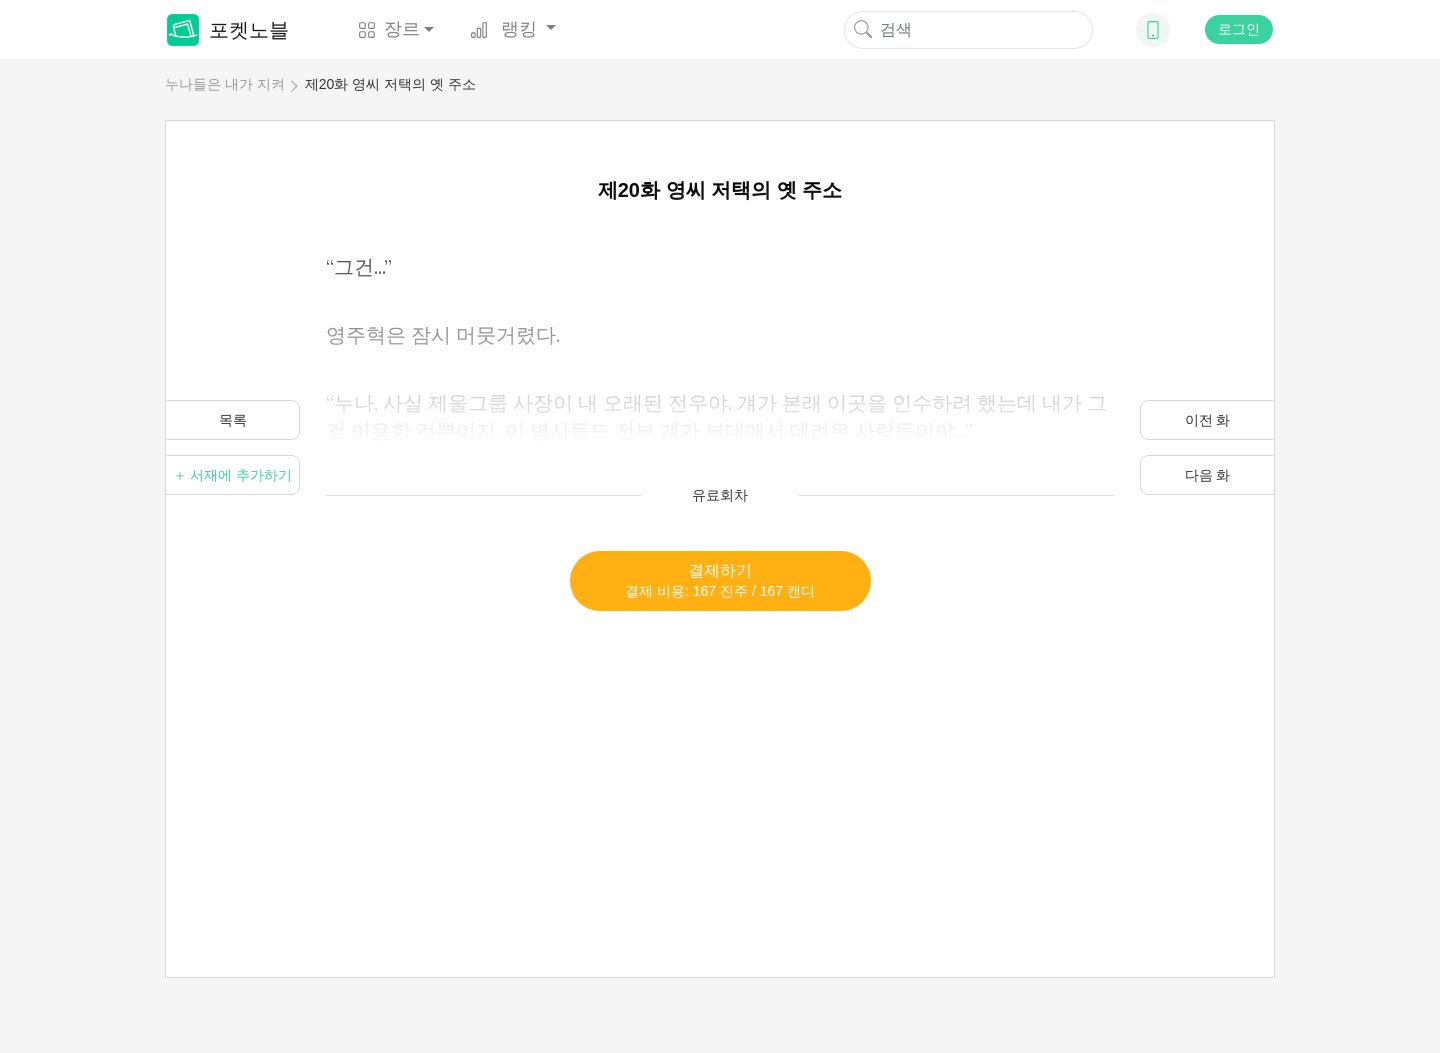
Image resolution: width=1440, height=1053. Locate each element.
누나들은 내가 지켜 (225, 84)
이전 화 (1208, 420)
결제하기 (720, 580)
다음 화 (1208, 475)
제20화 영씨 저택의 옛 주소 (390, 84)
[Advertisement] (720, 751)
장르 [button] (389, 29)
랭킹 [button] (506, 29)
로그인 (1239, 29)
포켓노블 (228, 30)
